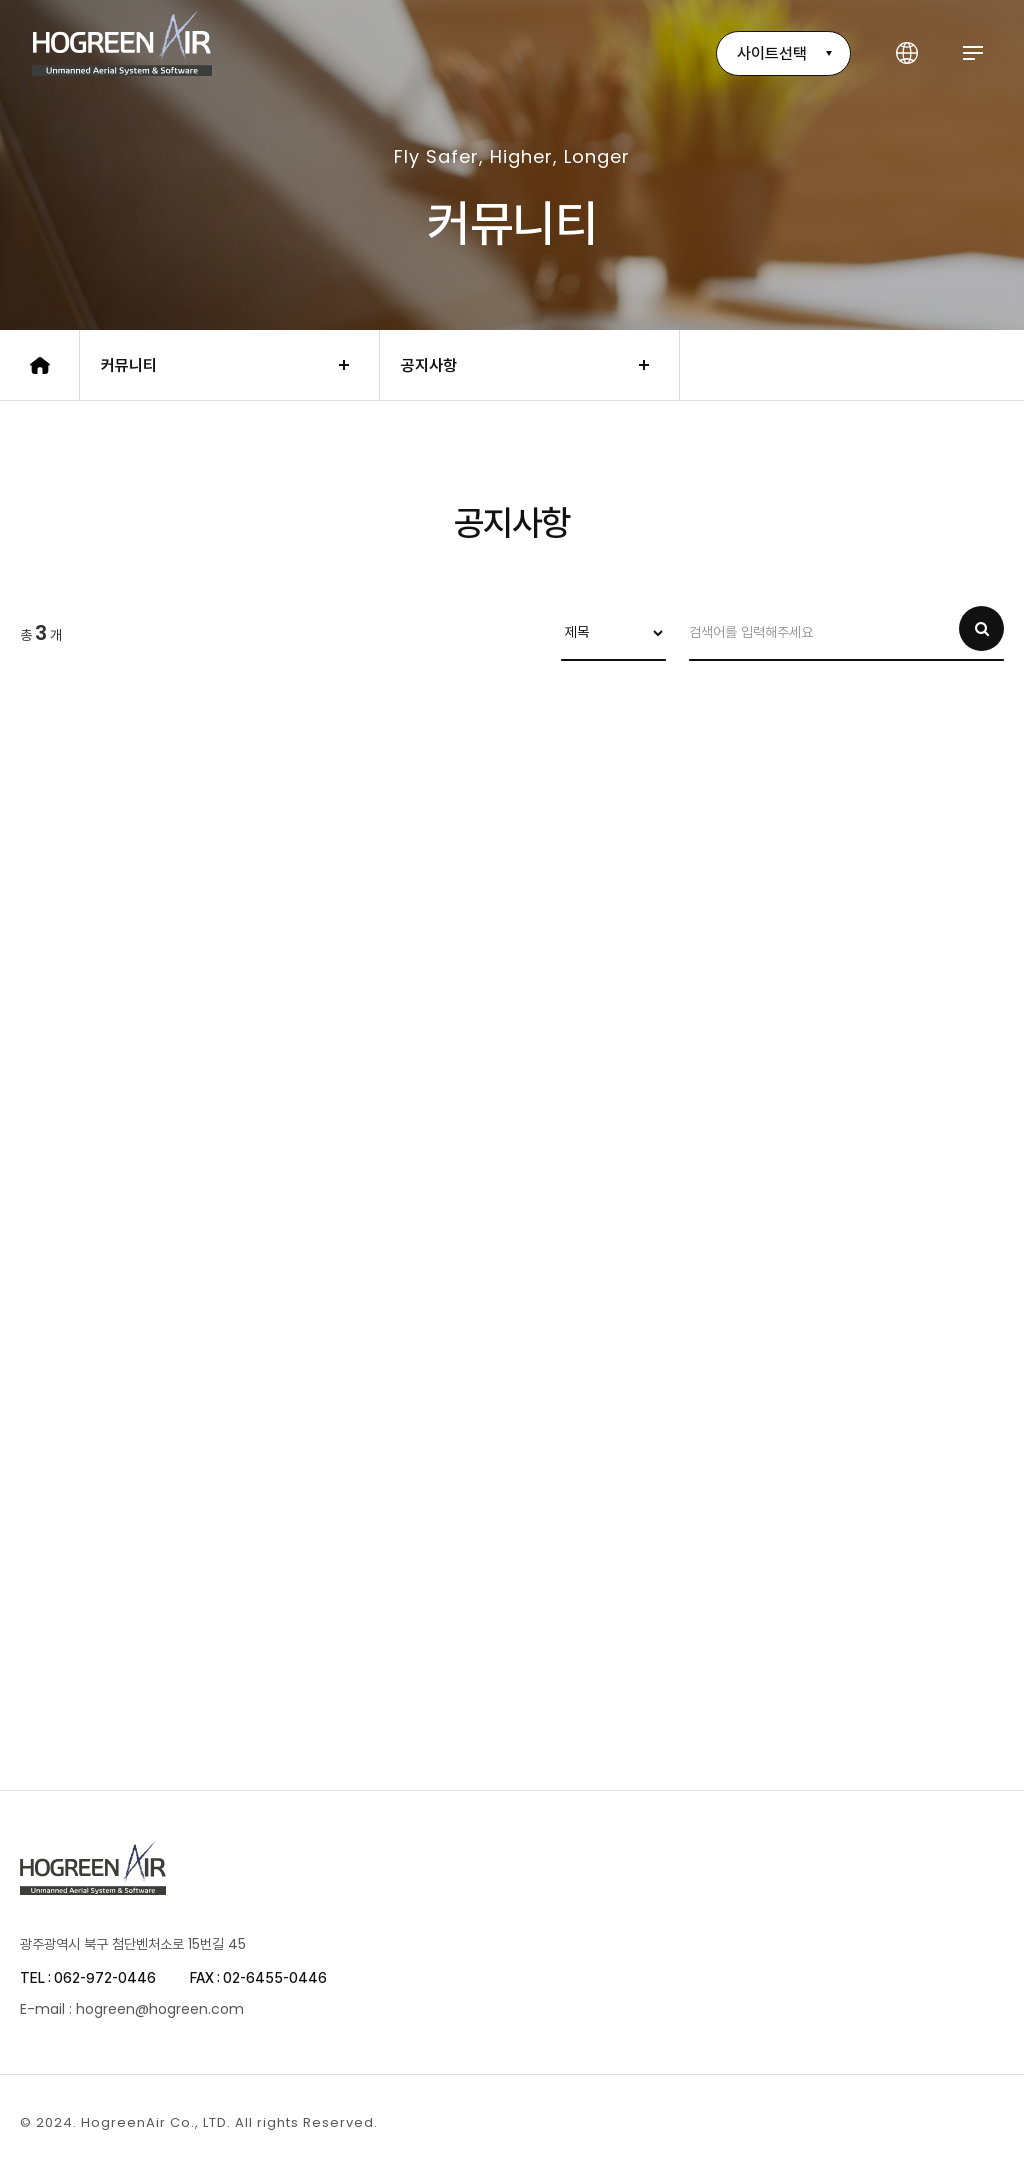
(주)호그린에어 (122, 43)
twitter (934, 2123)
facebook (876, 2123)
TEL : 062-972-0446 (88, 1978)
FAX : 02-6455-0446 (258, 1978)
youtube (992, 2123)
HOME (40, 365)
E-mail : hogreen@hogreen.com (132, 2009)
